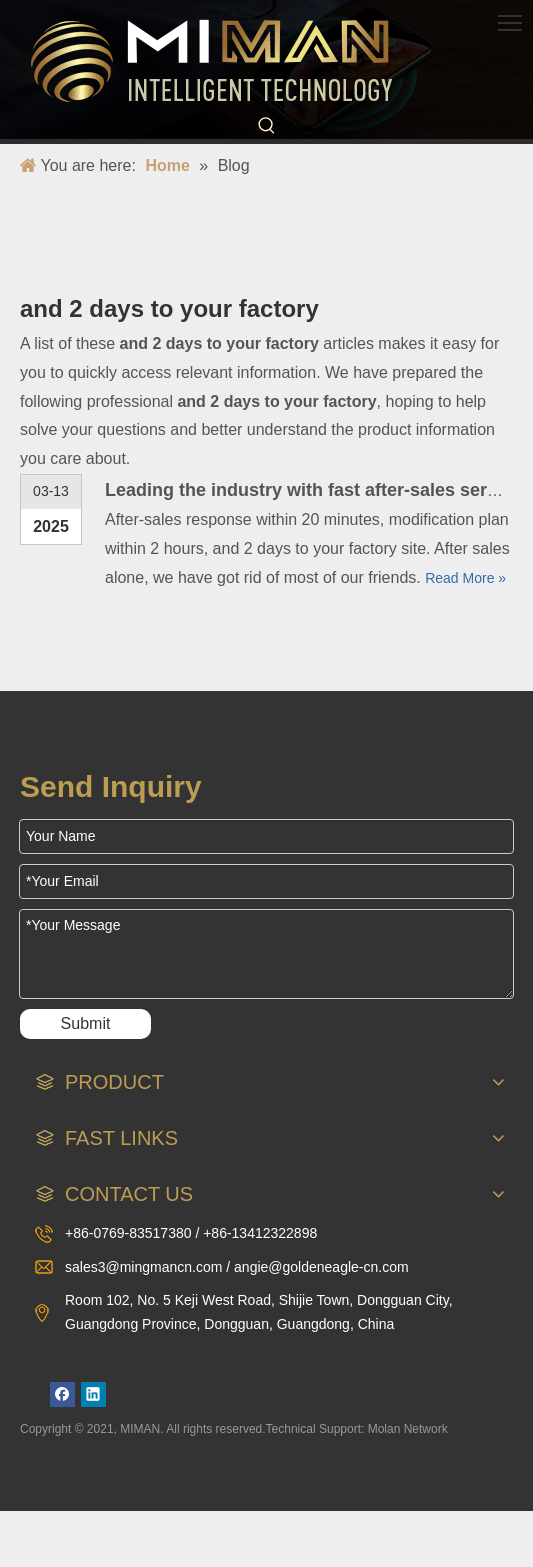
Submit (86, 1023)
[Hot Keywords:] (267, 126)
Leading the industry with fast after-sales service (313, 490)
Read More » (465, 578)
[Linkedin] (93, 1394)
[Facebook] (62, 1394)
